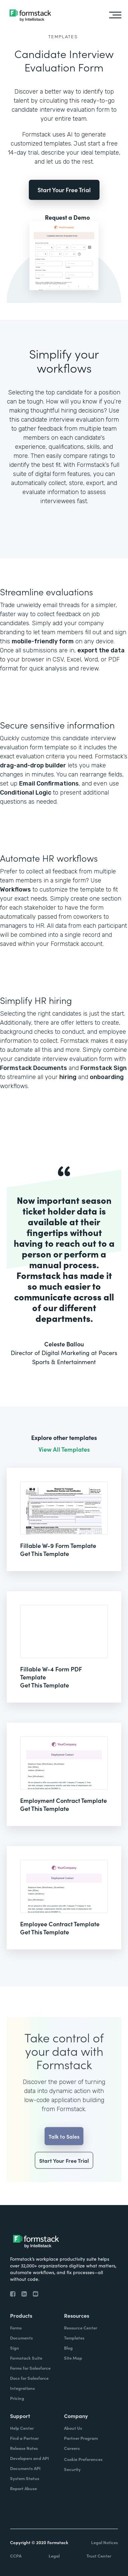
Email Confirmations (49, 783)
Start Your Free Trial (64, 189)
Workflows (15, 889)
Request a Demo (67, 217)
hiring (67, 1077)
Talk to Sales (64, 2148)
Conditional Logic (25, 792)
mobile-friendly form (43, 641)
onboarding (107, 1077)
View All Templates (64, 1449)
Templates (63, 36)
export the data (101, 650)
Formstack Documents (33, 1068)
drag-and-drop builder (33, 765)
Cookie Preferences (83, 2459)
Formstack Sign (103, 1068)
